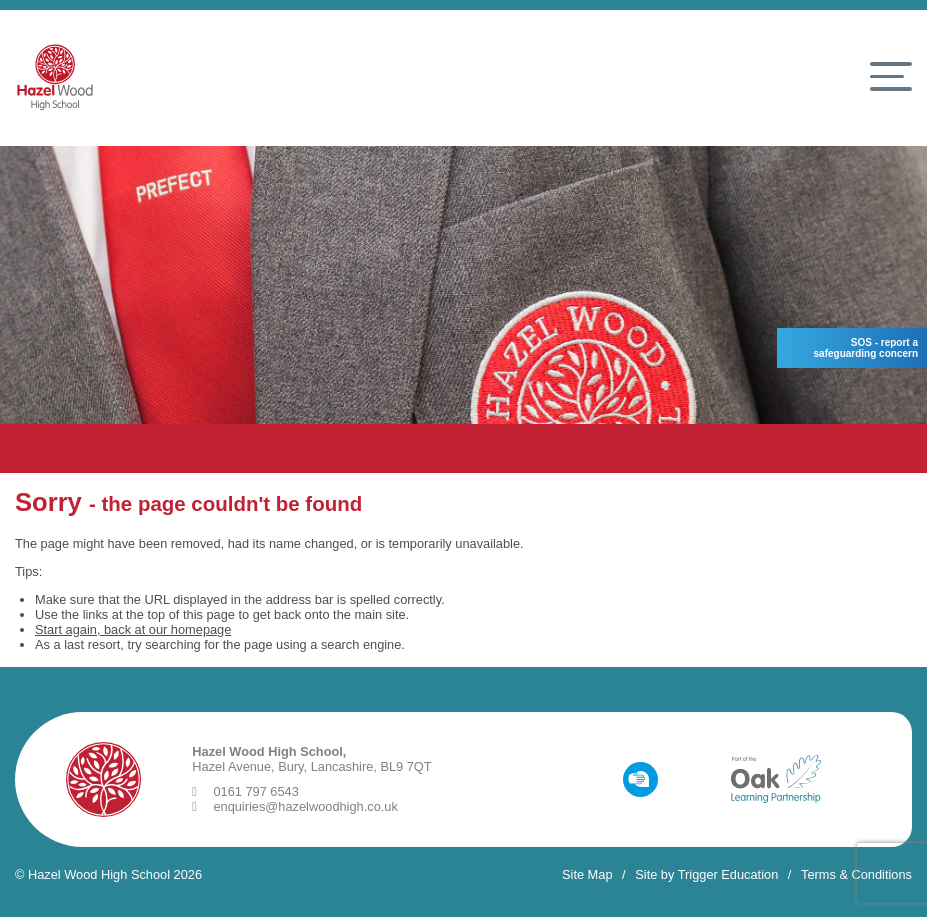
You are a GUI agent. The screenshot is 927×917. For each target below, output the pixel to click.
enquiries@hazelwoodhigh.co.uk (294, 806)
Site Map (587, 874)
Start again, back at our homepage (133, 629)
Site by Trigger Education (706, 874)
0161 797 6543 (245, 791)
